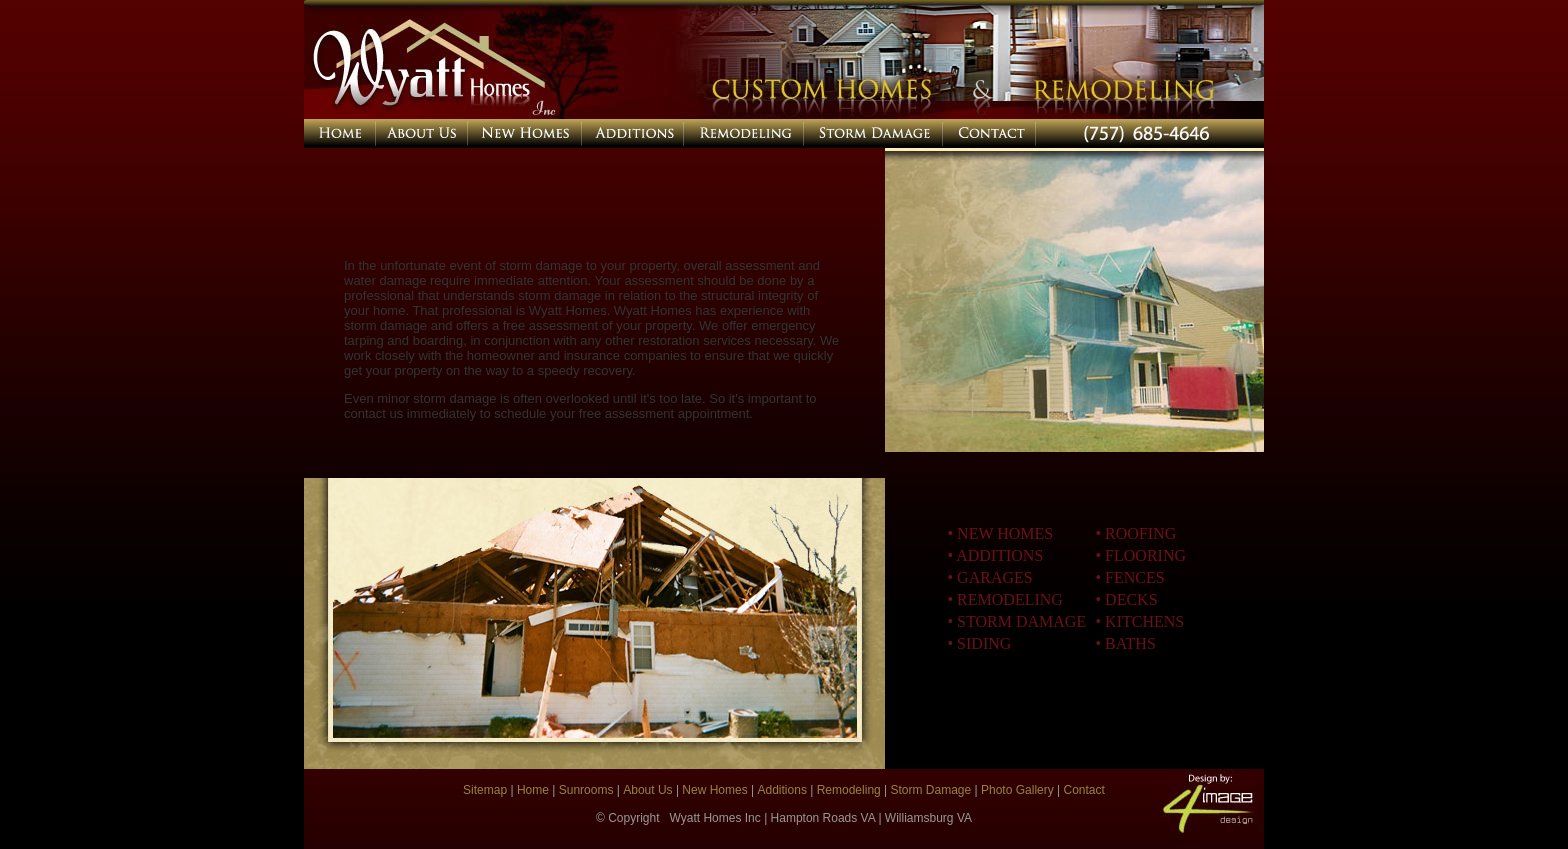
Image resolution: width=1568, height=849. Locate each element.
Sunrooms (585, 790)
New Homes (714, 790)
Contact (1084, 790)
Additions (782, 790)
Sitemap (486, 790)
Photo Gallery (1017, 790)
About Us (647, 790)
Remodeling (849, 790)
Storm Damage (929, 790)
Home (534, 790)
